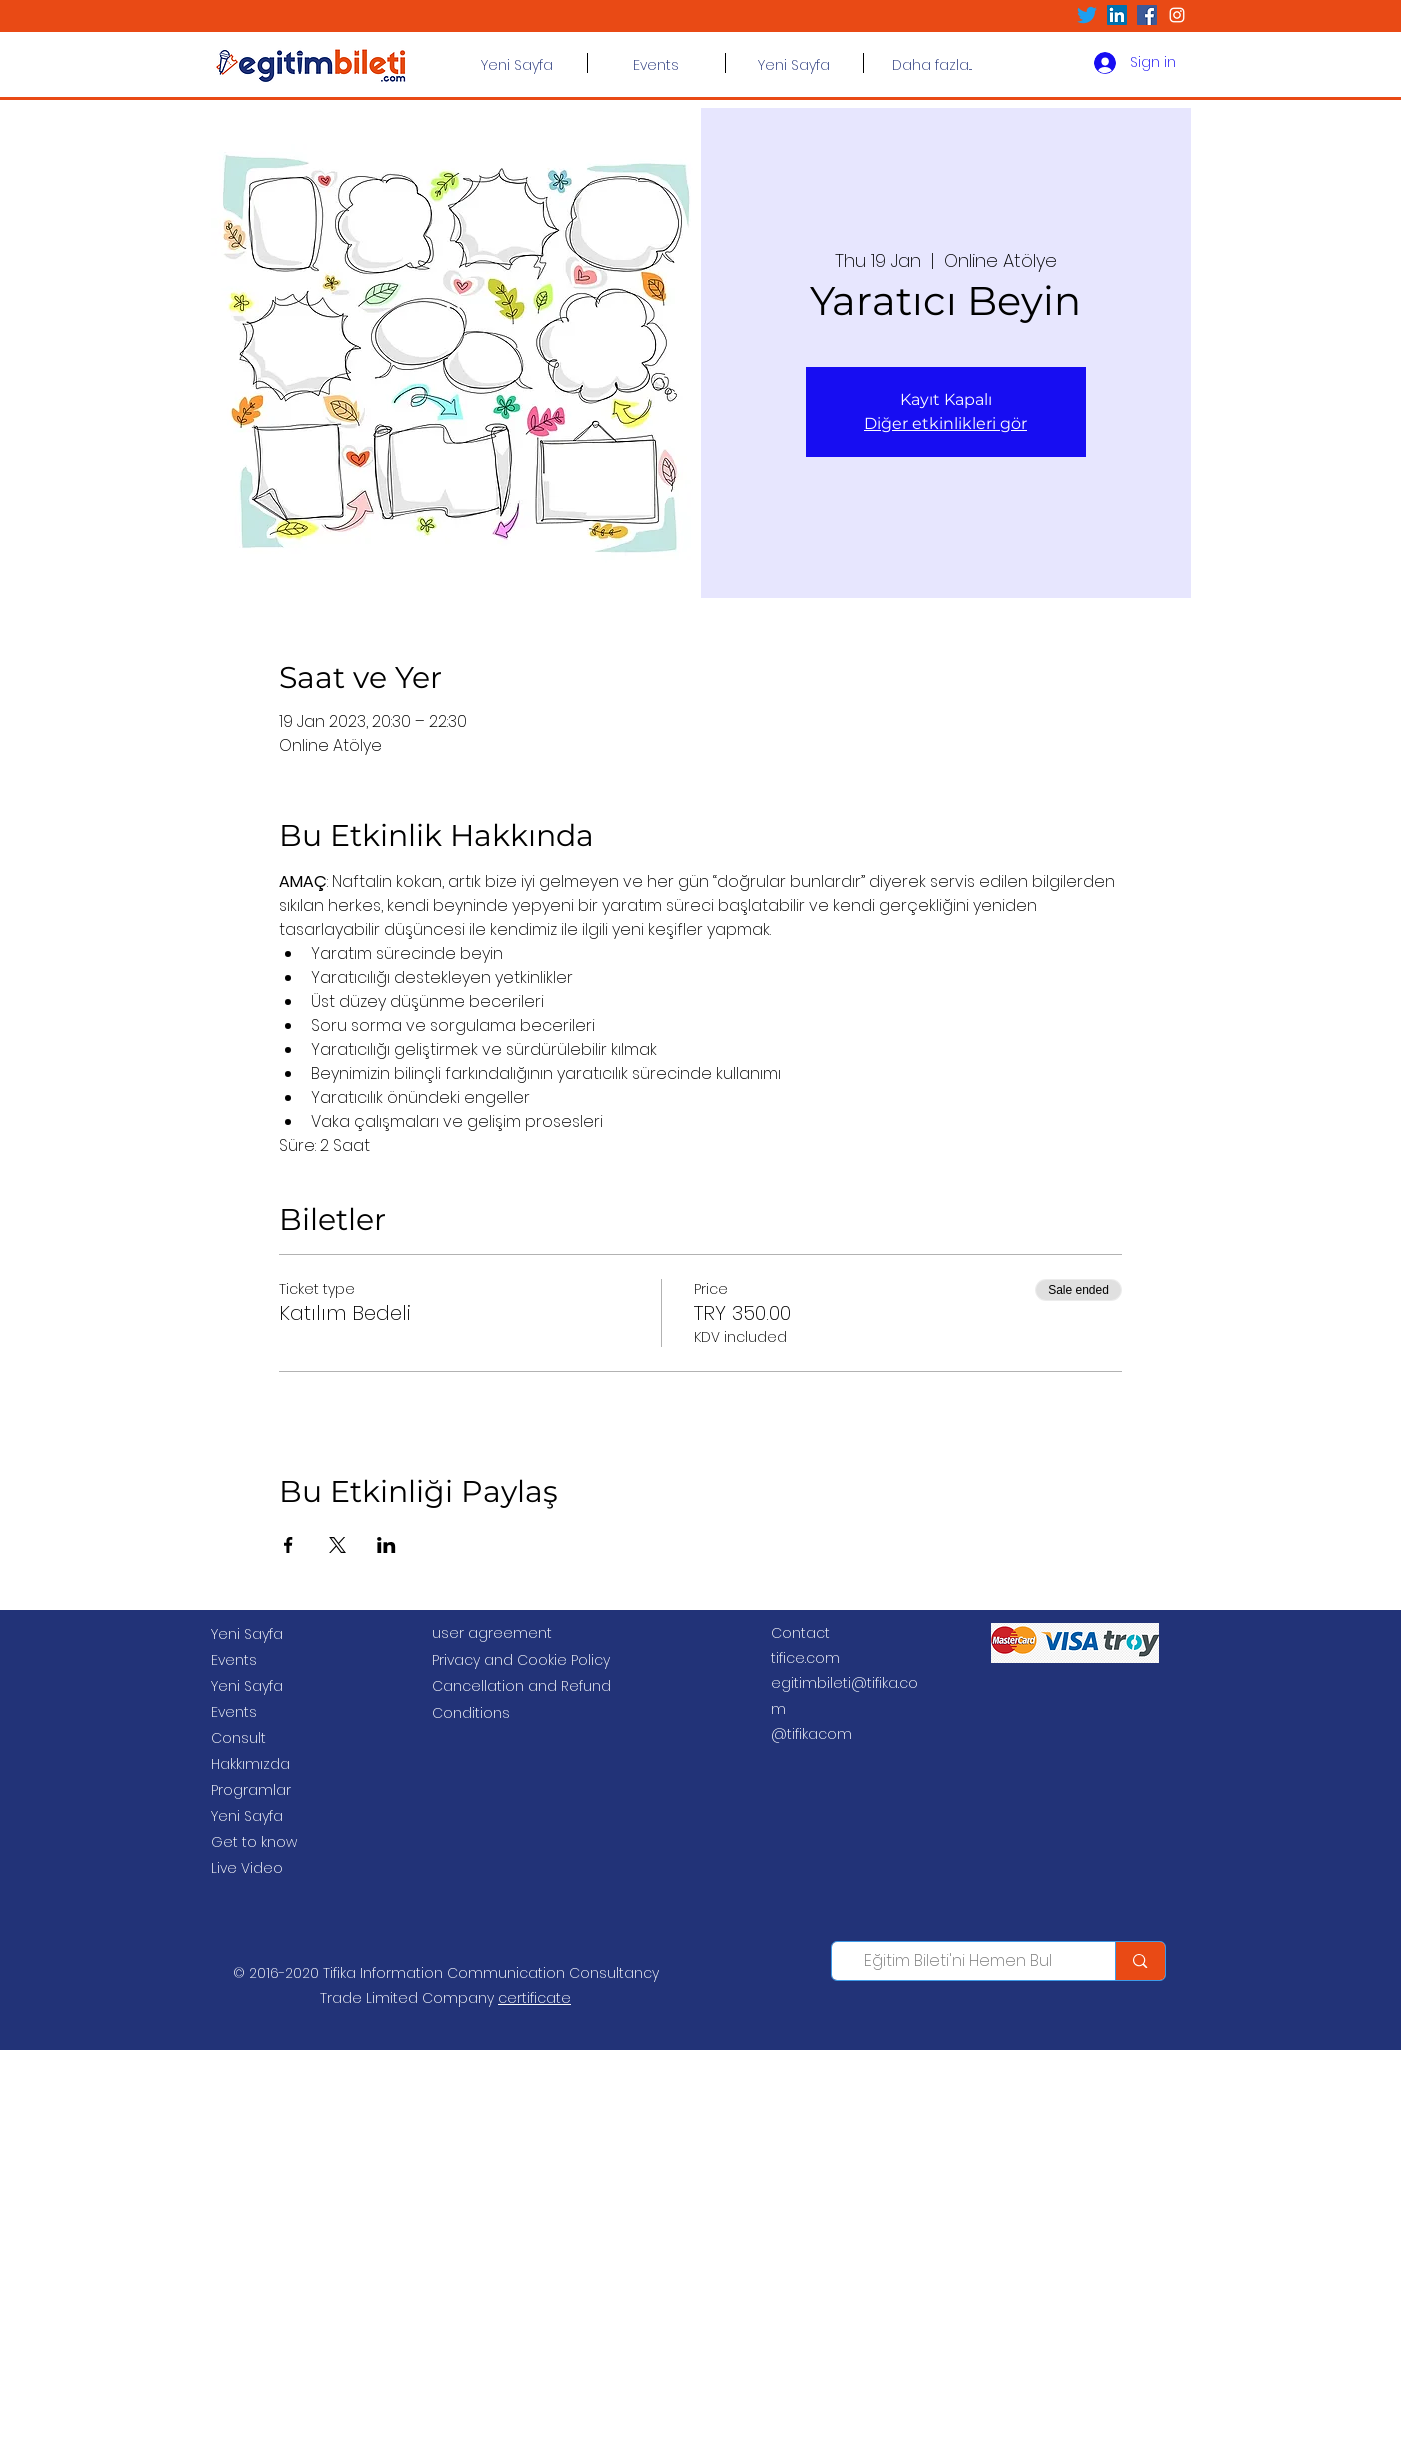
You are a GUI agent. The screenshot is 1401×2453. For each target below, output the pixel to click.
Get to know (254, 1842)
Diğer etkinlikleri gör (945, 423)
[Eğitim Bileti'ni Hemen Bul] (959, 1961)
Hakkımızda (250, 1764)
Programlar (251, 1790)
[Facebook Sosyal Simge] (1147, 15)
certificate (534, 1998)
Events (234, 1660)
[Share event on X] (337, 1545)
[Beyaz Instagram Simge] (1177, 15)
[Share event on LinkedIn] (386, 1545)
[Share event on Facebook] (288, 1545)
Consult (238, 1738)
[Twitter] (1087, 15)
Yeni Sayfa (247, 1634)
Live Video (247, 1868)
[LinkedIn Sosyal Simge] (1117, 15)
